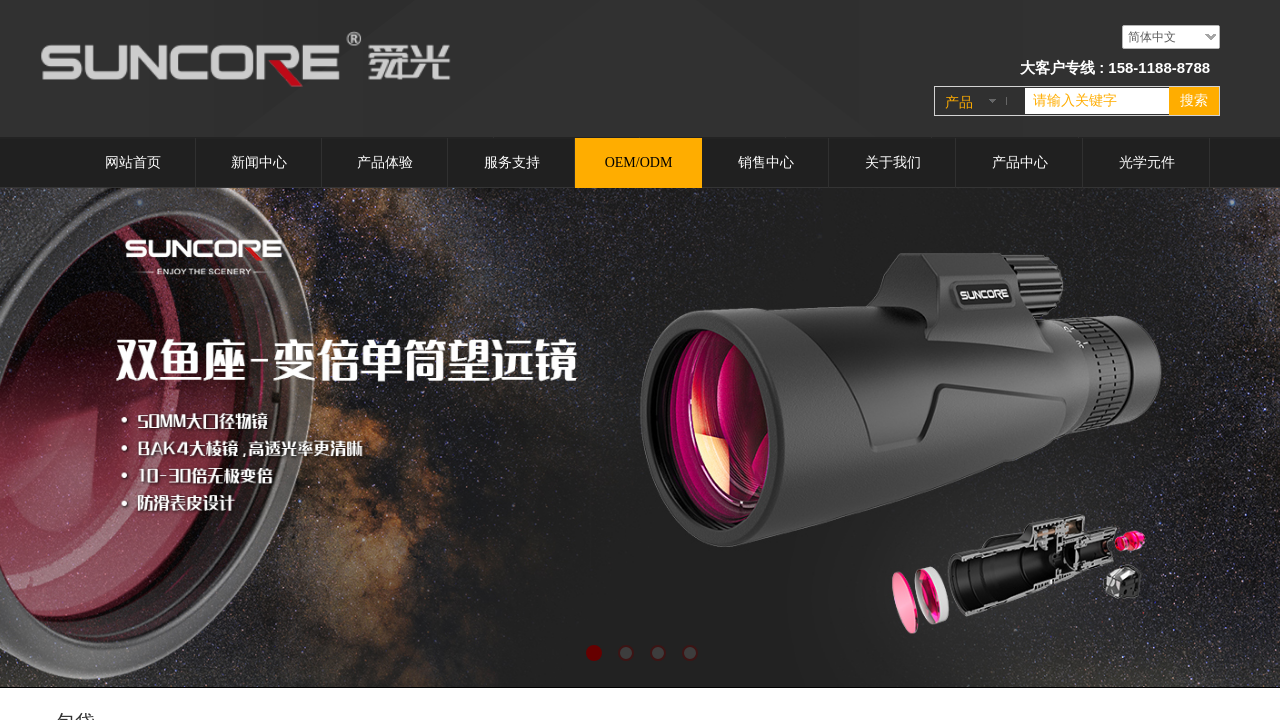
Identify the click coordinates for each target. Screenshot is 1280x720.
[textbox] (1097, 101)
